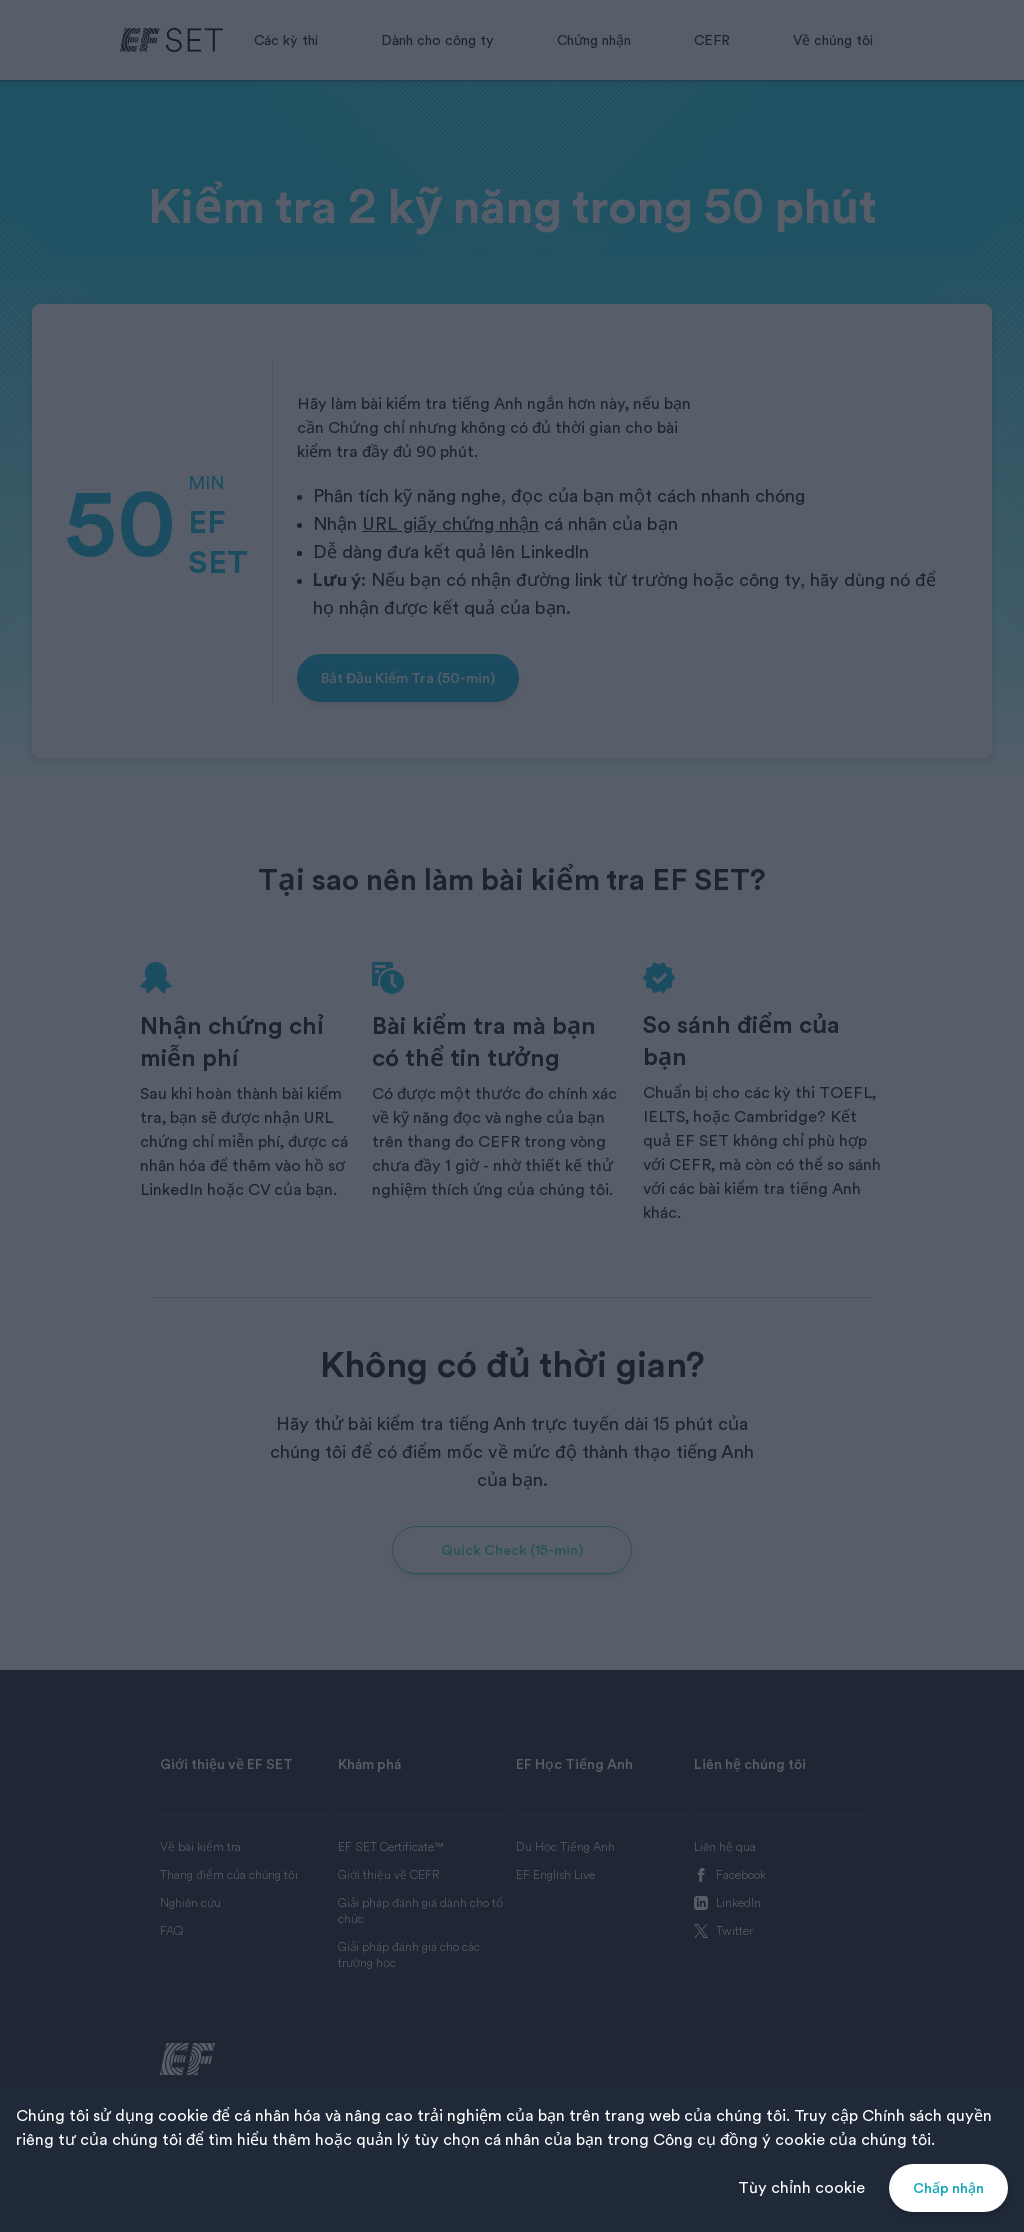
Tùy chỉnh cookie (801, 2188)
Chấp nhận (948, 2188)
